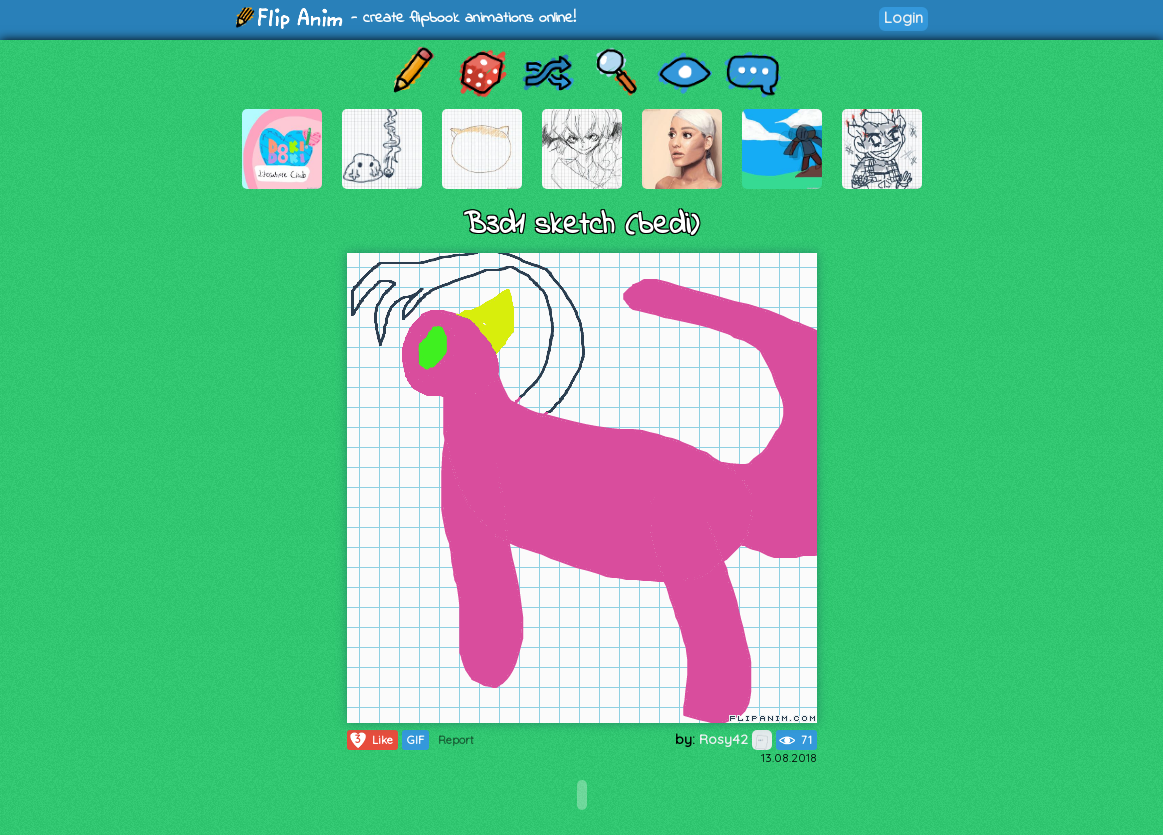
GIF (415, 740)
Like (370, 740)
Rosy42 (735, 739)
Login (903, 17)
